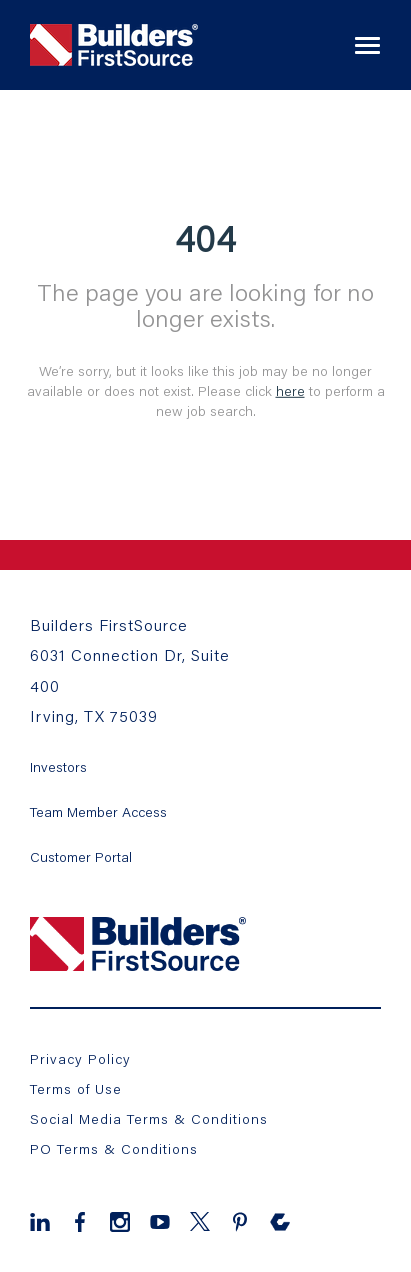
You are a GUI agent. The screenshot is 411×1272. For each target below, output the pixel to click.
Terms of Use (76, 1088)
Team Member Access (98, 811)
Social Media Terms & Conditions (149, 1118)
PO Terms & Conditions (114, 1148)
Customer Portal (81, 856)
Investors (58, 766)
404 (205, 238)
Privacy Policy (80, 1058)
